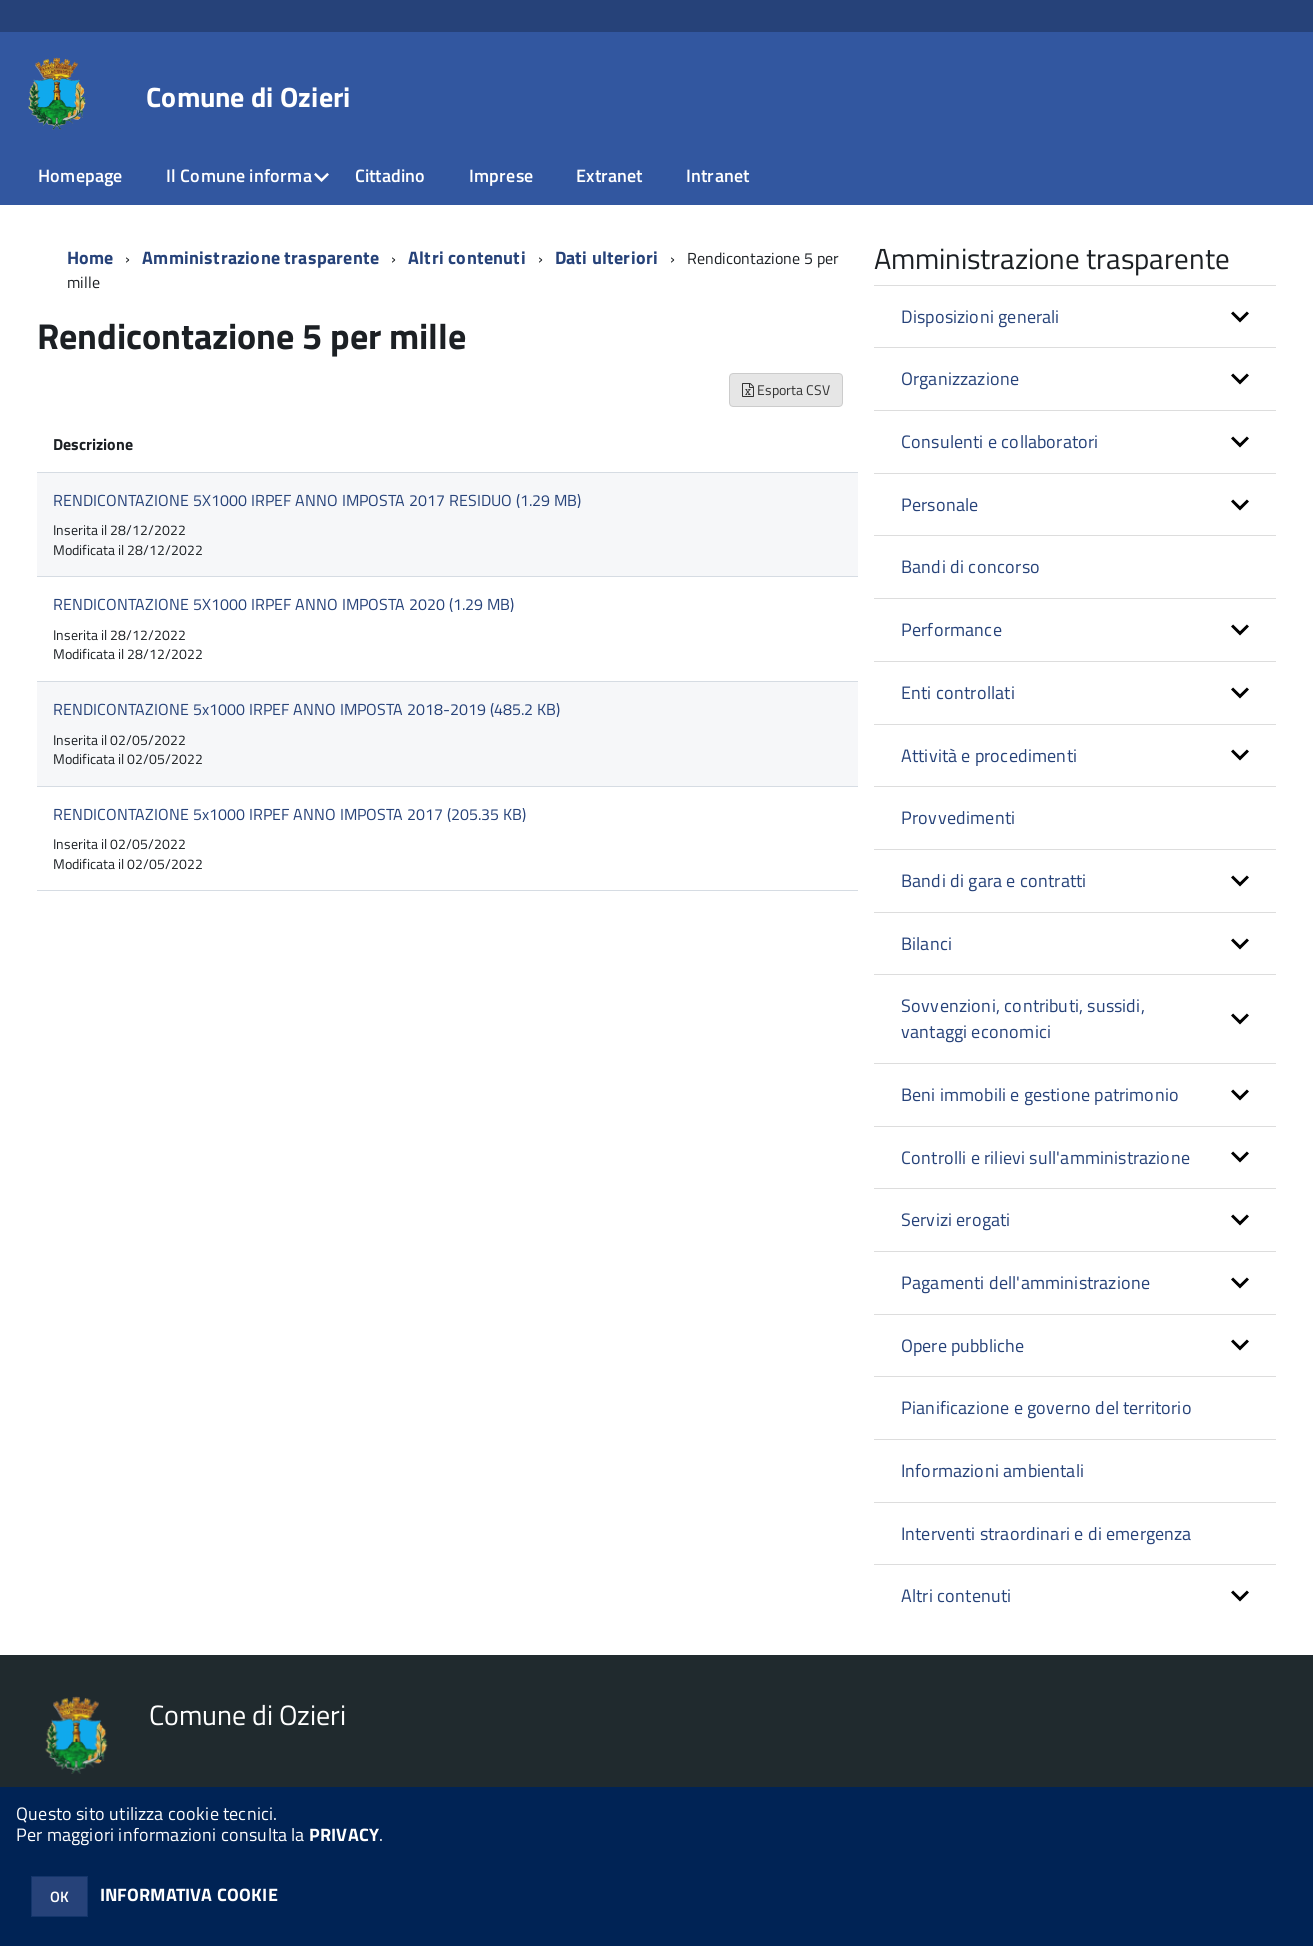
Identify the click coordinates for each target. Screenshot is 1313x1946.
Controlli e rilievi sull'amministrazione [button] (1045, 1157)
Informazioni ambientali (992, 1470)
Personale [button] (940, 504)
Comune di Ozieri (248, 97)
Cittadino (390, 175)
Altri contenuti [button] (956, 1595)
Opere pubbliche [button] (963, 1345)
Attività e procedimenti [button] (989, 755)
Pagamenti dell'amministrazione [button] (1025, 1282)
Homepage (80, 175)
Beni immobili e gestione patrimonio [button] (1040, 1094)
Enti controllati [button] (958, 692)
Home (90, 257)
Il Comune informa (239, 175)
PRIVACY (344, 1834)
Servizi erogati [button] (956, 1219)
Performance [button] (951, 629)
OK (59, 1896)
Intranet (717, 175)
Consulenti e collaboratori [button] (1000, 441)
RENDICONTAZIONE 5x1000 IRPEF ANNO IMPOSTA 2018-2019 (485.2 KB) (306, 709)
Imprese (501, 175)
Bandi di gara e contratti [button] (994, 880)
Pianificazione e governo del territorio (1046, 1407)
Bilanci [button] (926, 943)
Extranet (609, 175)
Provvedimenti (958, 817)
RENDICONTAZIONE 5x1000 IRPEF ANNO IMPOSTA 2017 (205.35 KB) (289, 814)
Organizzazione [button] (960, 378)
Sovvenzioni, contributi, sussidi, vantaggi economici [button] (1023, 1018)
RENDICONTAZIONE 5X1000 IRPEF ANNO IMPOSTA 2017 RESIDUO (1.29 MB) (317, 500)
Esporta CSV (786, 389)
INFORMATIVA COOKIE (189, 1894)
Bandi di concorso (970, 566)
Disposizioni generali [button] (980, 316)
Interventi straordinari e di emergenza (1046, 1533)
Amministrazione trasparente (260, 257)
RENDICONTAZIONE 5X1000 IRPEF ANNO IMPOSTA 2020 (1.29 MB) (283, 604)
